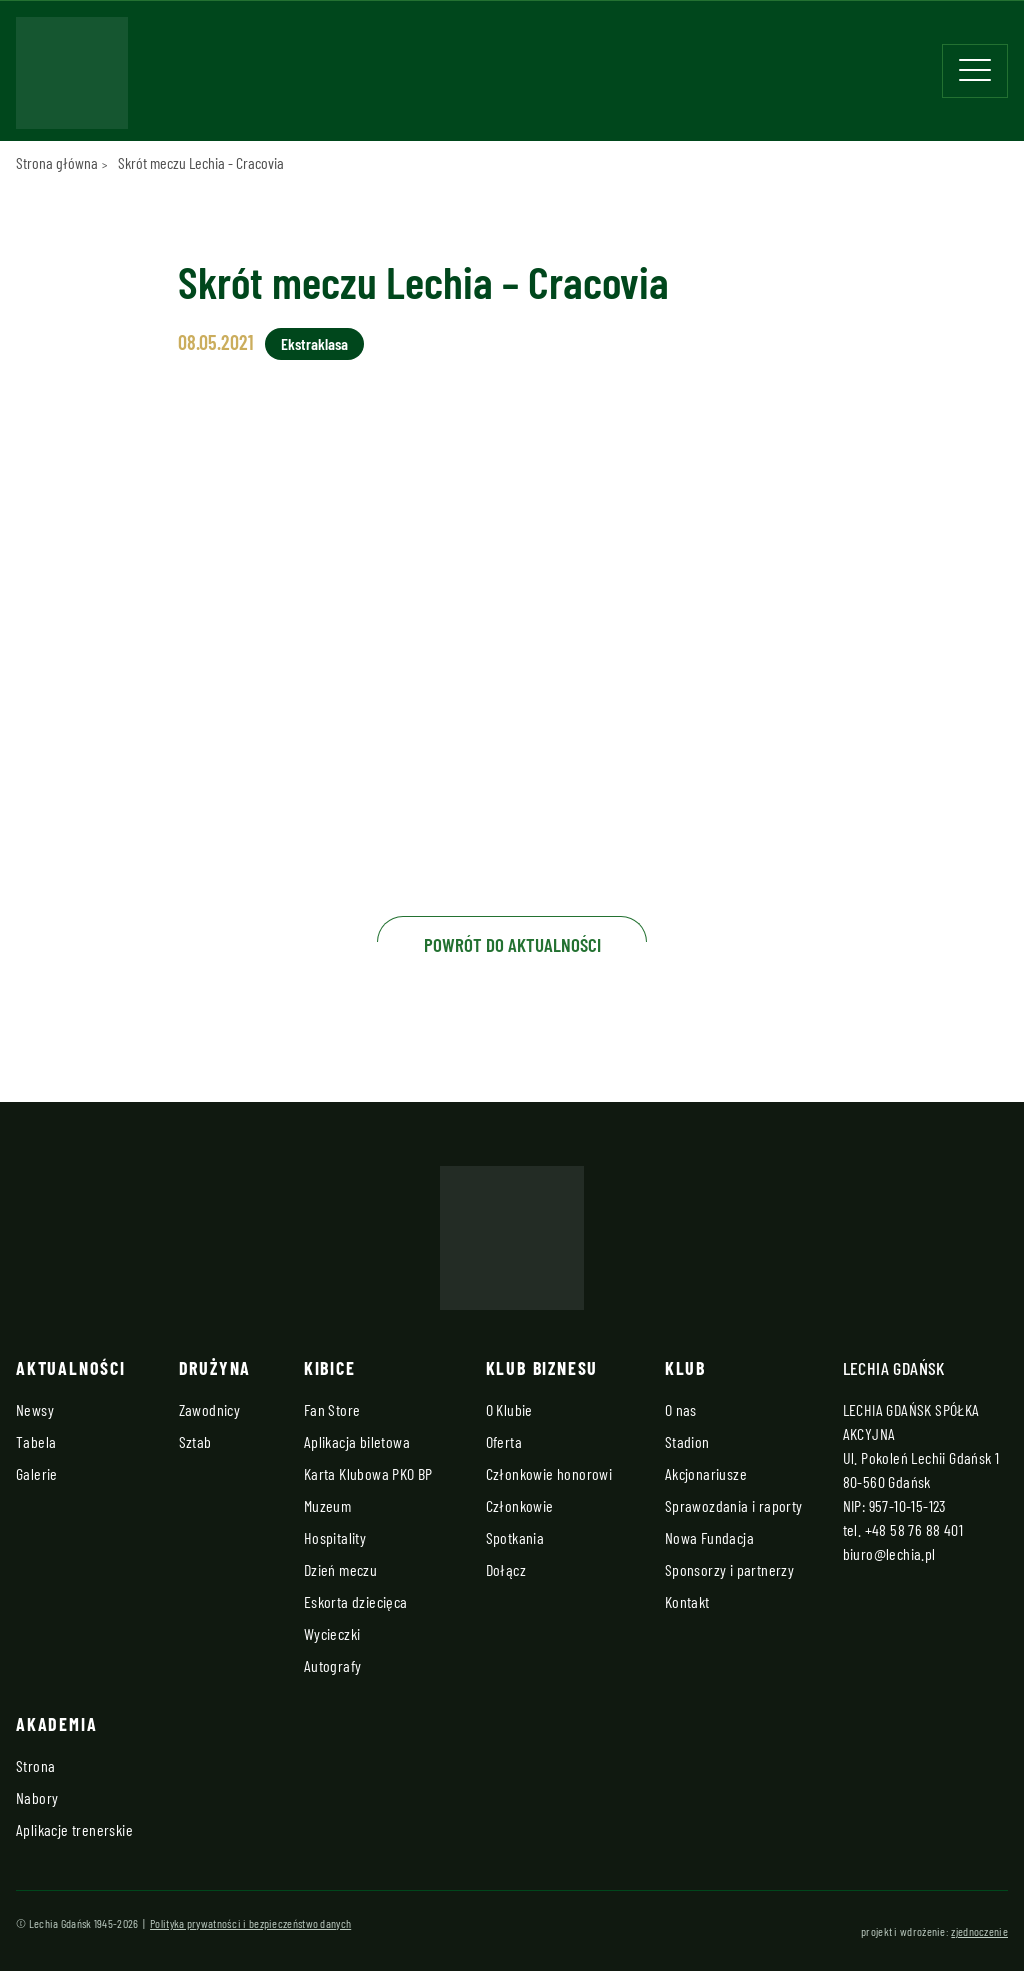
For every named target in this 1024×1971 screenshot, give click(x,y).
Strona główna (57, 162)
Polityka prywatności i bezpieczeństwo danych (250, 1923)
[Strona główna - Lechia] (72, 79)
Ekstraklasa (314, 343)
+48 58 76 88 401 (914, 1529)
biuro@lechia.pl (889, 1553)
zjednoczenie (979, 1931)
